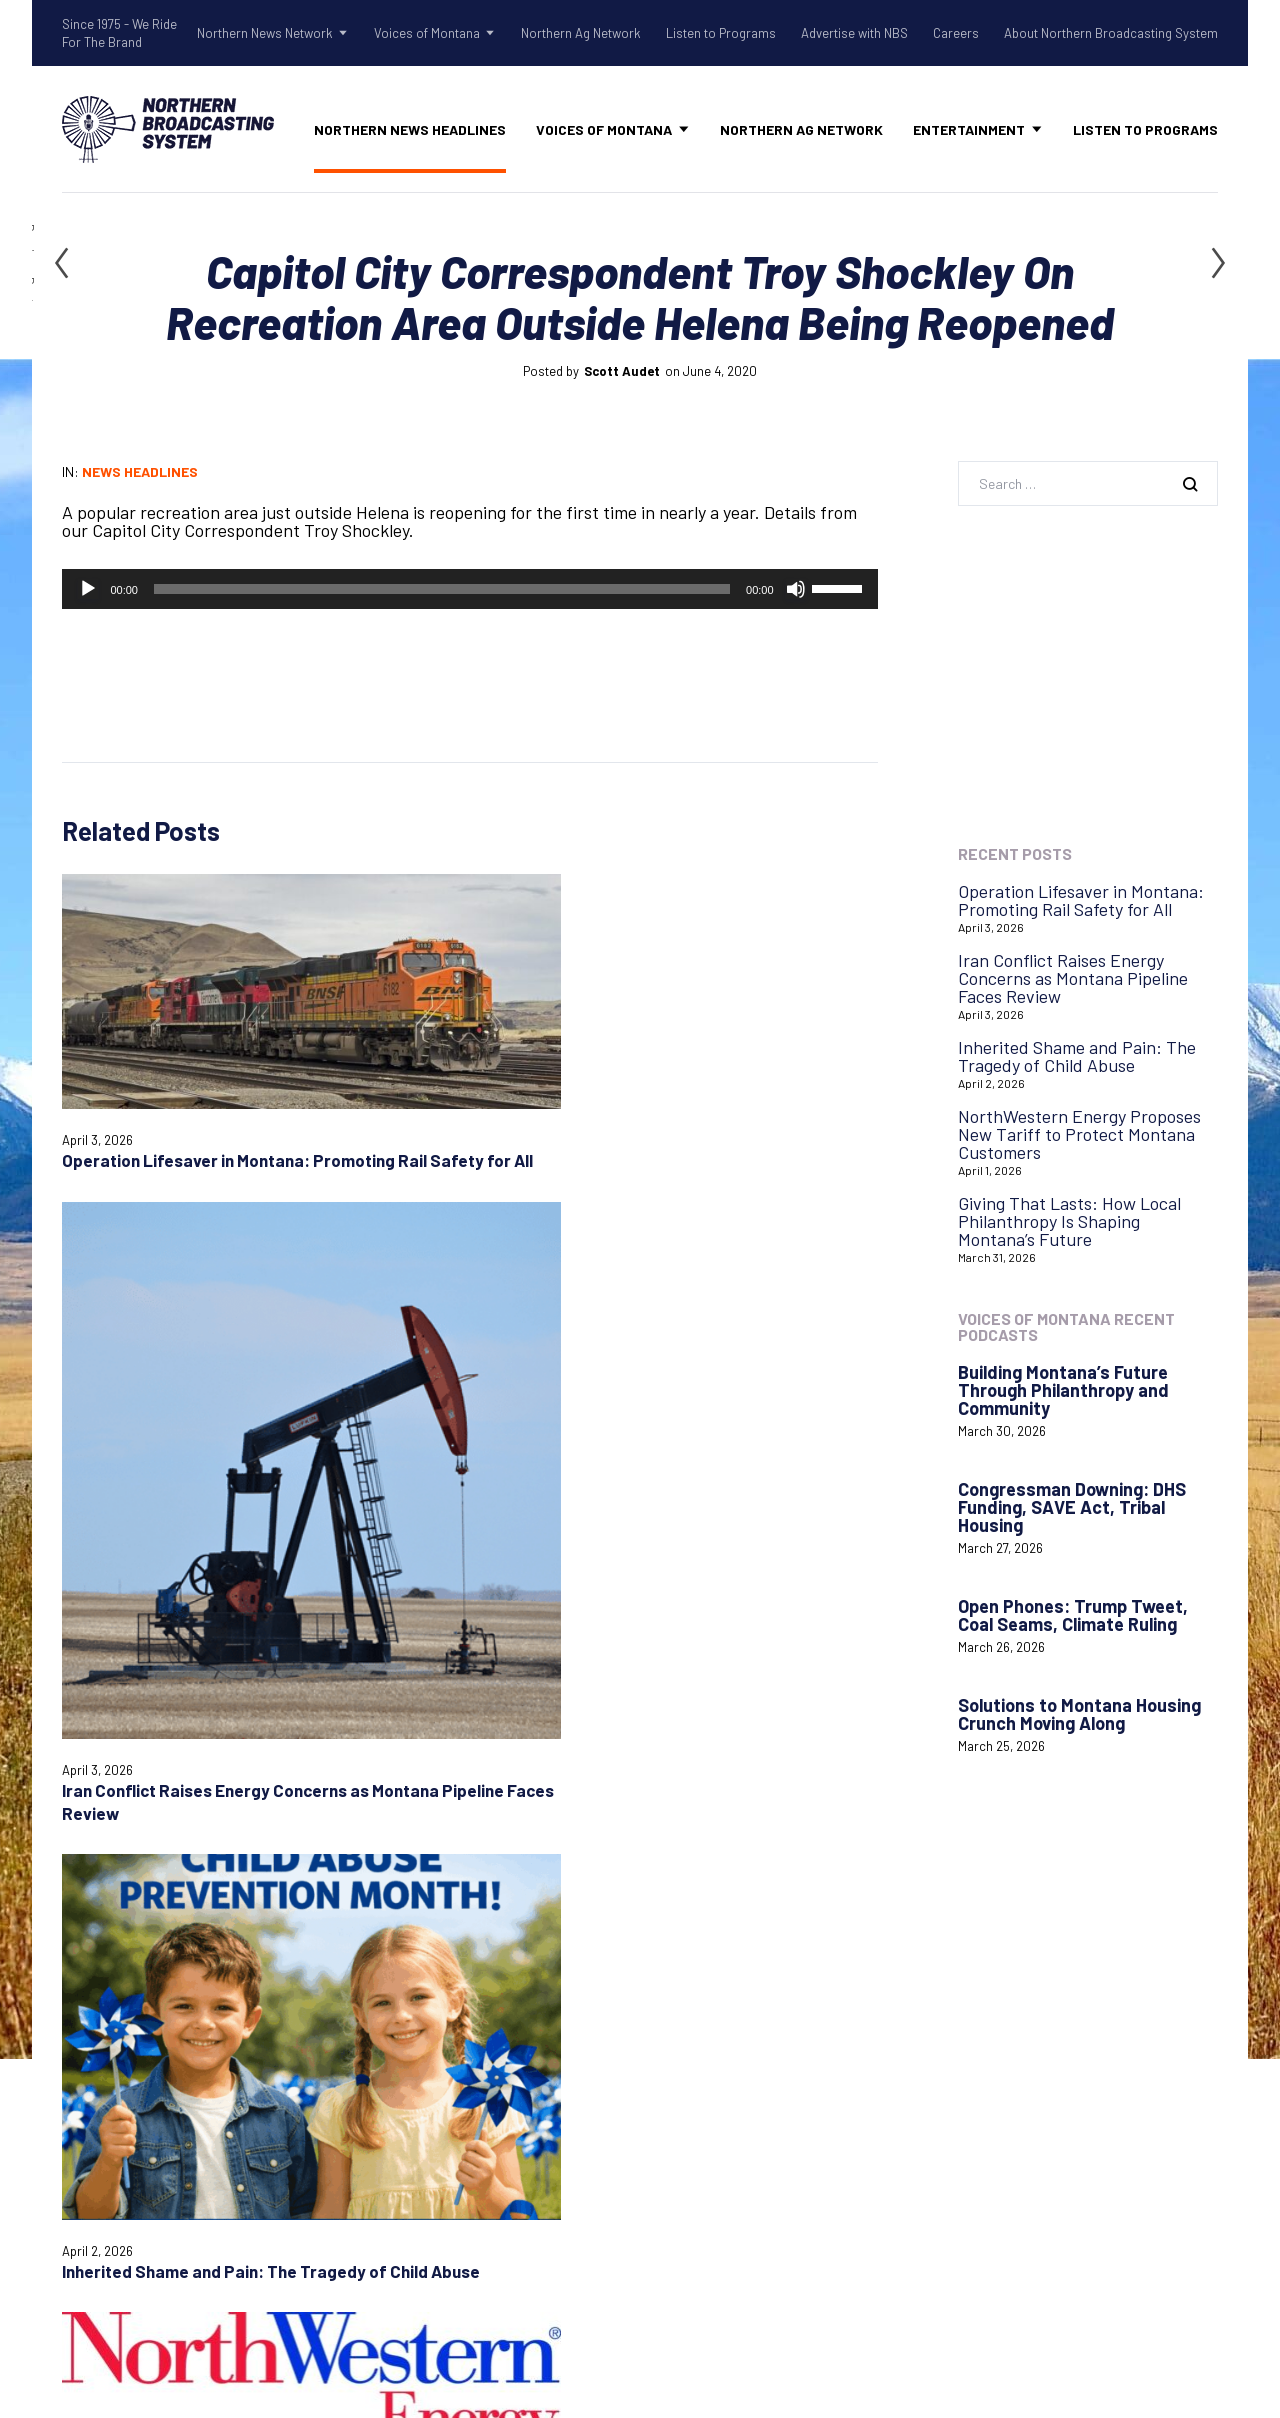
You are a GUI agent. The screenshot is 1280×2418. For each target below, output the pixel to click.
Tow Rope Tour (436, 2069)
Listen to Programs (721, 33)
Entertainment (969, 129)
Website (650, 1542)
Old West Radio (436, 2017)
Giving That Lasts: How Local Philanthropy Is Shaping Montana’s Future (1069, 1221)
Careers (956, 33)
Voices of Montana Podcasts (486, 2135)
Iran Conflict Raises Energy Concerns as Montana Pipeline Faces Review (1073, 978)
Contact (686, 1984)
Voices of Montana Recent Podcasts (1066, 1326)
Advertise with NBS (854, 33)
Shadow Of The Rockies (469, 1965)
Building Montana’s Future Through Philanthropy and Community (1063, 1390)
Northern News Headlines (410, 129)
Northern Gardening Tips (474, 1991)
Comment (94, 1394)
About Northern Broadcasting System (1111, 33)
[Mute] (796, 589)
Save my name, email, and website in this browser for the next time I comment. (285, 1611)
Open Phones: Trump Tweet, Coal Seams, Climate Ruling (1073, 1615)
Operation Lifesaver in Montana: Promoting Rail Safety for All (148, 1033)
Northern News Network (265, 33)
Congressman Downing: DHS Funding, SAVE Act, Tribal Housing (1072, 1507)
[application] (469, 589)
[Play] (88, 589)
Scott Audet (622, 371)
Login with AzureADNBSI (1046, 1978)
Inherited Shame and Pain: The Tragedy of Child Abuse (566, 1080)
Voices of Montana (427, 33)
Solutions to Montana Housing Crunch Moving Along (1079, 1714)
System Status (710, 2010)
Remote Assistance (728, 2036)
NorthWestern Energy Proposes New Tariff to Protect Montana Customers (1079, 1134)
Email (360, 1542)
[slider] (442, 589)
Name (79, 1542)
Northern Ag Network (581, 33)
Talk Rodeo (421, 2043)
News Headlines (140, 471)
